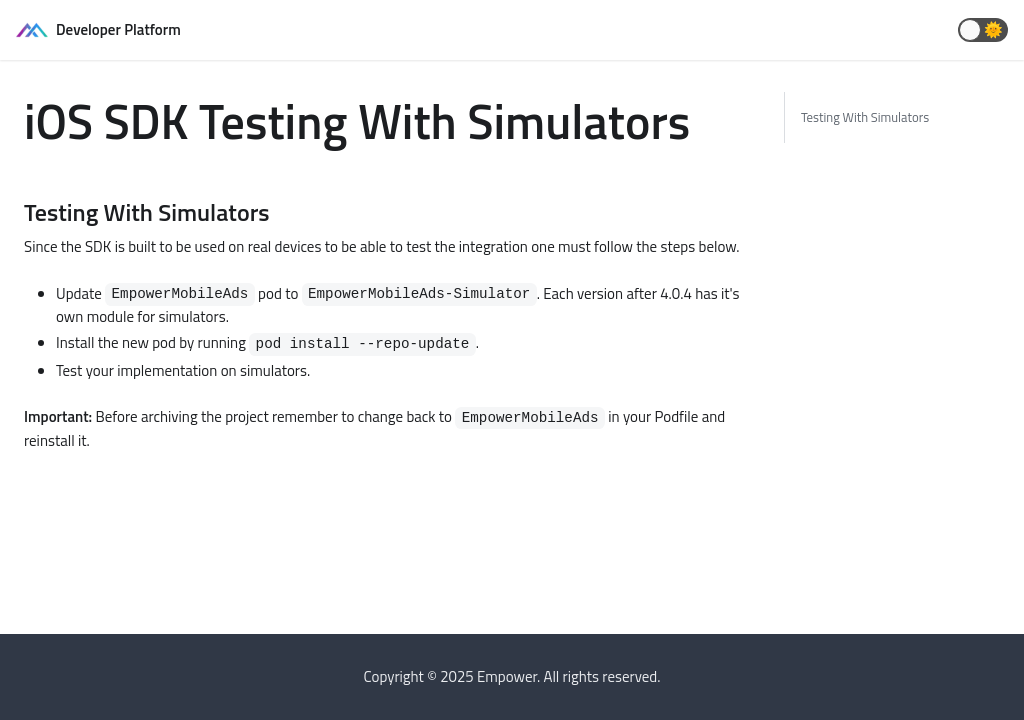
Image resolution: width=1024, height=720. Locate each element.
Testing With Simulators (865, 117)
